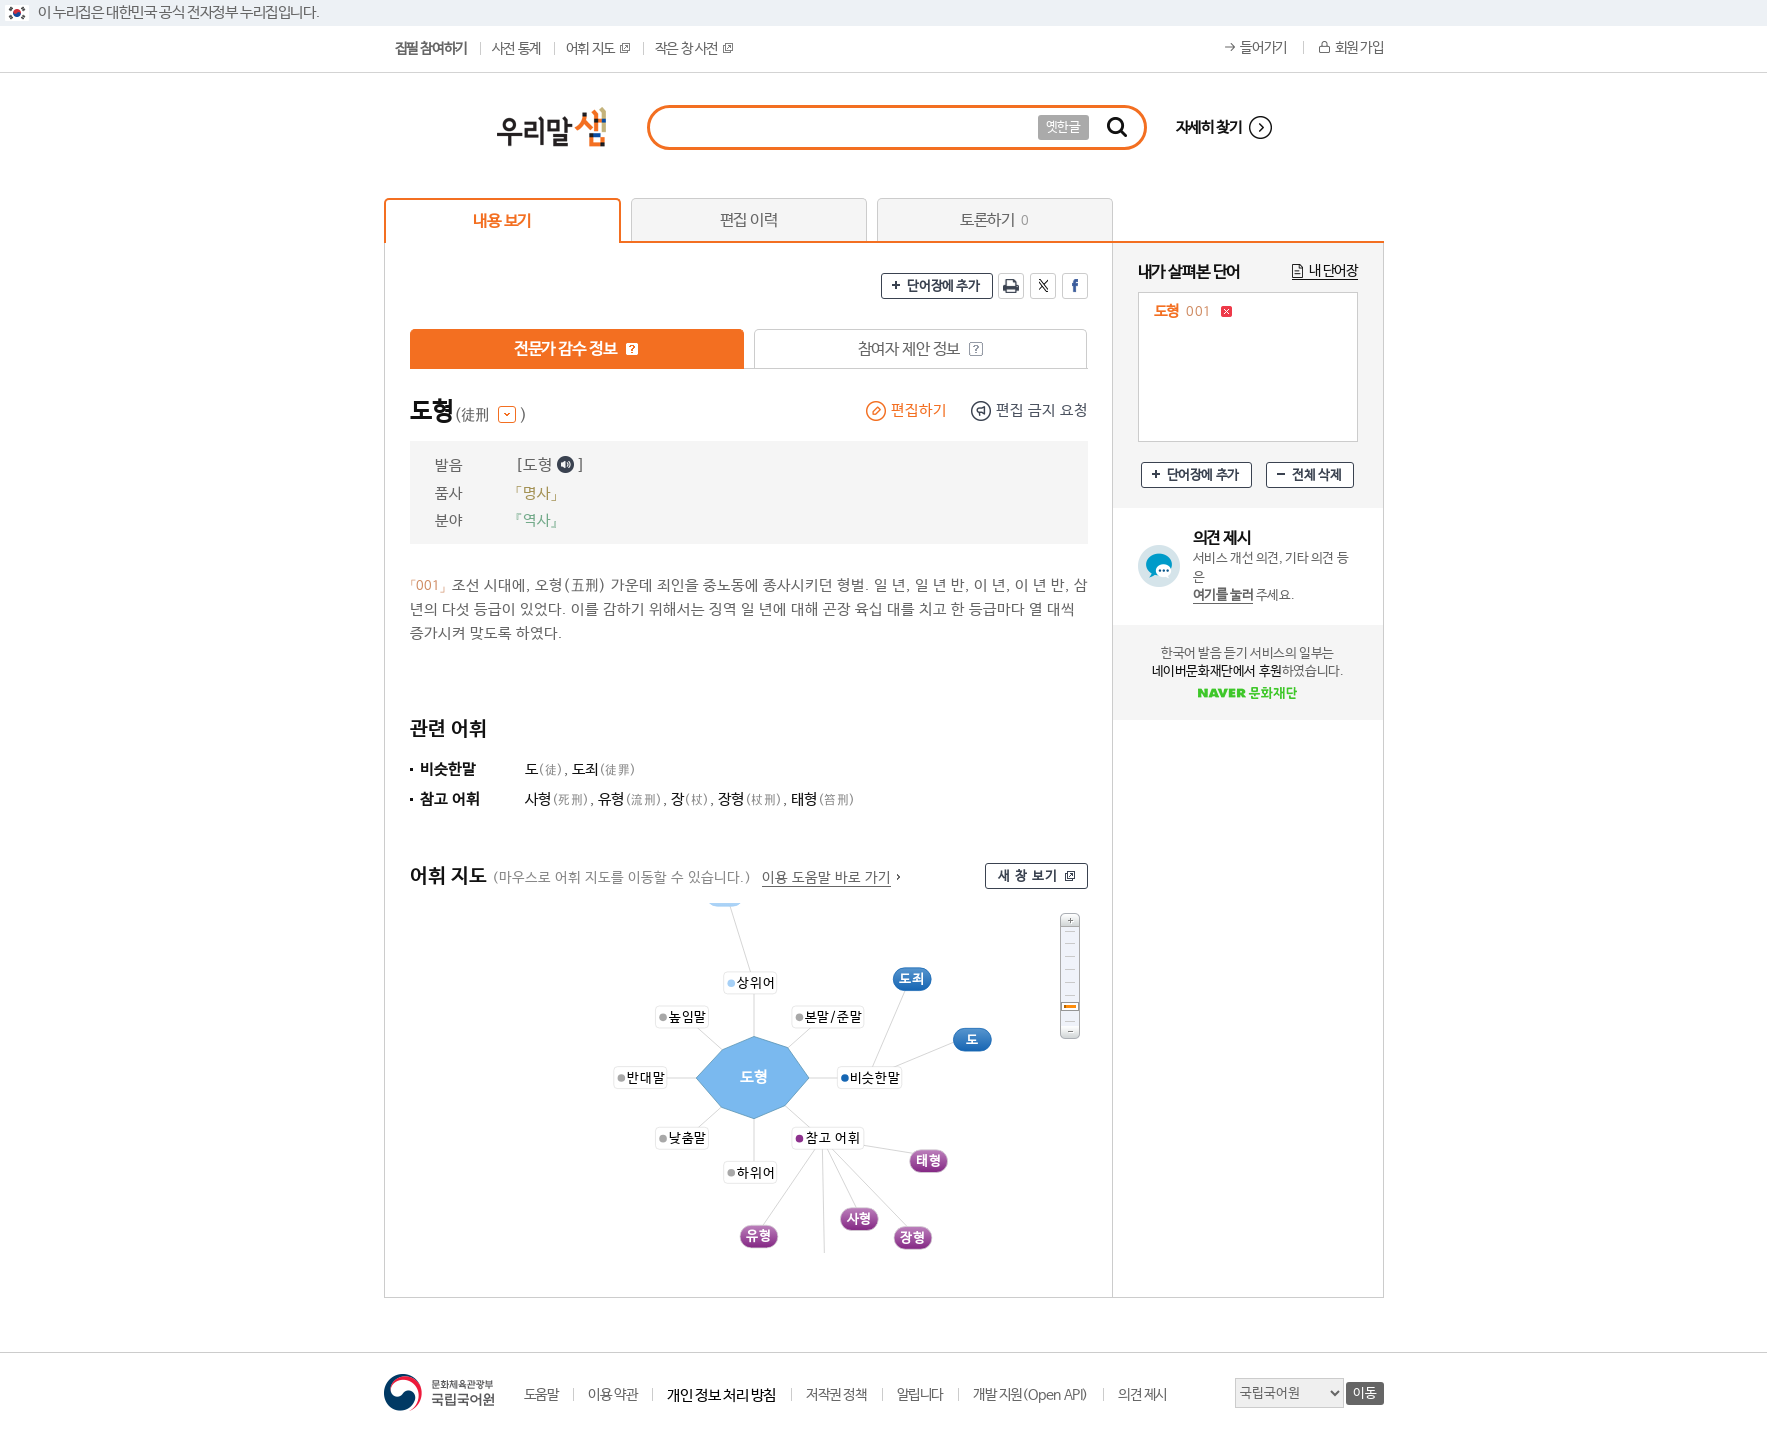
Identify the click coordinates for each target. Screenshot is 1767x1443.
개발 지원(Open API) (1030, 1395)
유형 (630, 799)
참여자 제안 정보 (920, 349)
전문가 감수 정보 (576, 349)
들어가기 (1263, 48)
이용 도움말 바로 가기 (826, 878)
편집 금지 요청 (1042, 410)
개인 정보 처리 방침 (721, 1395)
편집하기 (919, 410)
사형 (557, 799)
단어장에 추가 (943, 286)
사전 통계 (516, 49)
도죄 (604, 769)
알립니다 (920, 1395)
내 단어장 (1333, 271)
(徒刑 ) (490, 415)
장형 (750, 799)
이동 (1364, 1393)
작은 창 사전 (694, 49)
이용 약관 (612, 1395)
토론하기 (994, 220)
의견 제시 (1142, 1395)
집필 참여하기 (431, 49)
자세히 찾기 (1209, 127)
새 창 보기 (1028, 876)
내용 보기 (502, 221)
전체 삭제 (1316, 475)
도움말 (541, 1395)
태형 (823, 799)
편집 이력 (749, 220)
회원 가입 (1359, 48)
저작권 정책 (836, 1395)
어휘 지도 (598, 49)
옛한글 (1063, 127)
